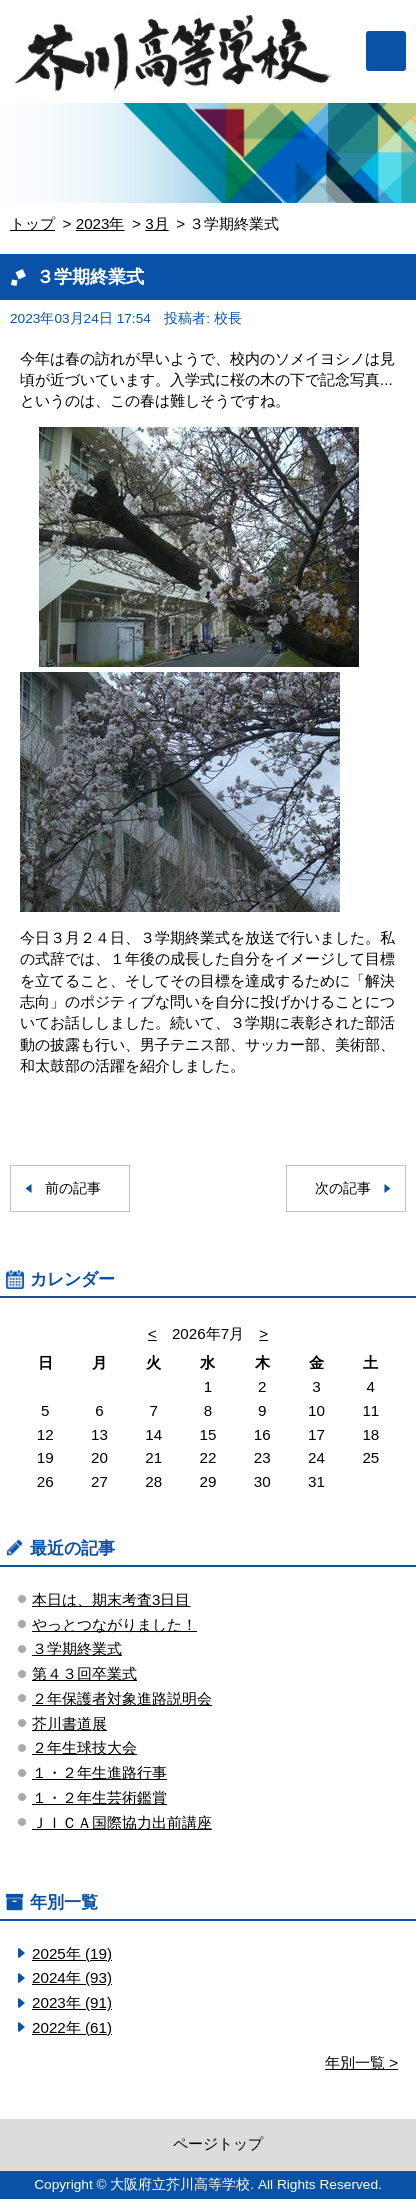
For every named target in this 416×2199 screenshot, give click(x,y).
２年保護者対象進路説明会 (122, 1698)
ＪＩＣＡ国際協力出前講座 (122, 1822)
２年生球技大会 (84, 1747)
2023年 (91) (72, 2002)
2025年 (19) (72, 1953)
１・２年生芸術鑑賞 (99, 1797)
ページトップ (218, 2143)
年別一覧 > (361, 2062)
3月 (156, 223)
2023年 (100, 223)
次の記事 (343, 1188)
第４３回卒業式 (84, 1673)
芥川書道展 (69, 1723)
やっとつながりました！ (114, 1624)
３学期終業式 (77, 1648)
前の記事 (73, 1188)
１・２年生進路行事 (99, 1772)
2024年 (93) (72, 1977)
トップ (32, 223)
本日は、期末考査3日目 (111, 1599)
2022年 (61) (72, 2027)
